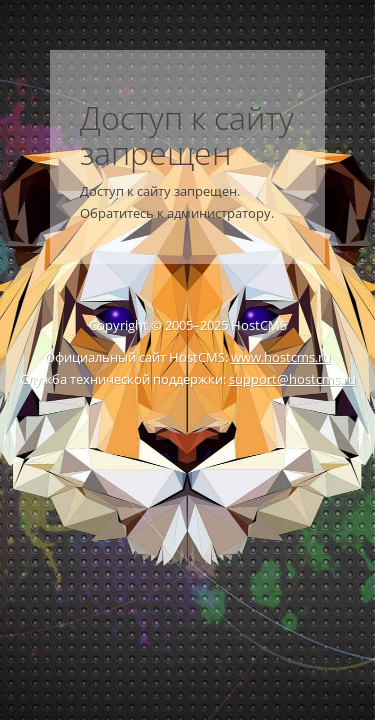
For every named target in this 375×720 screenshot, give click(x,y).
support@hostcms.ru (292, 379)
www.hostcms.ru (281, 357)
